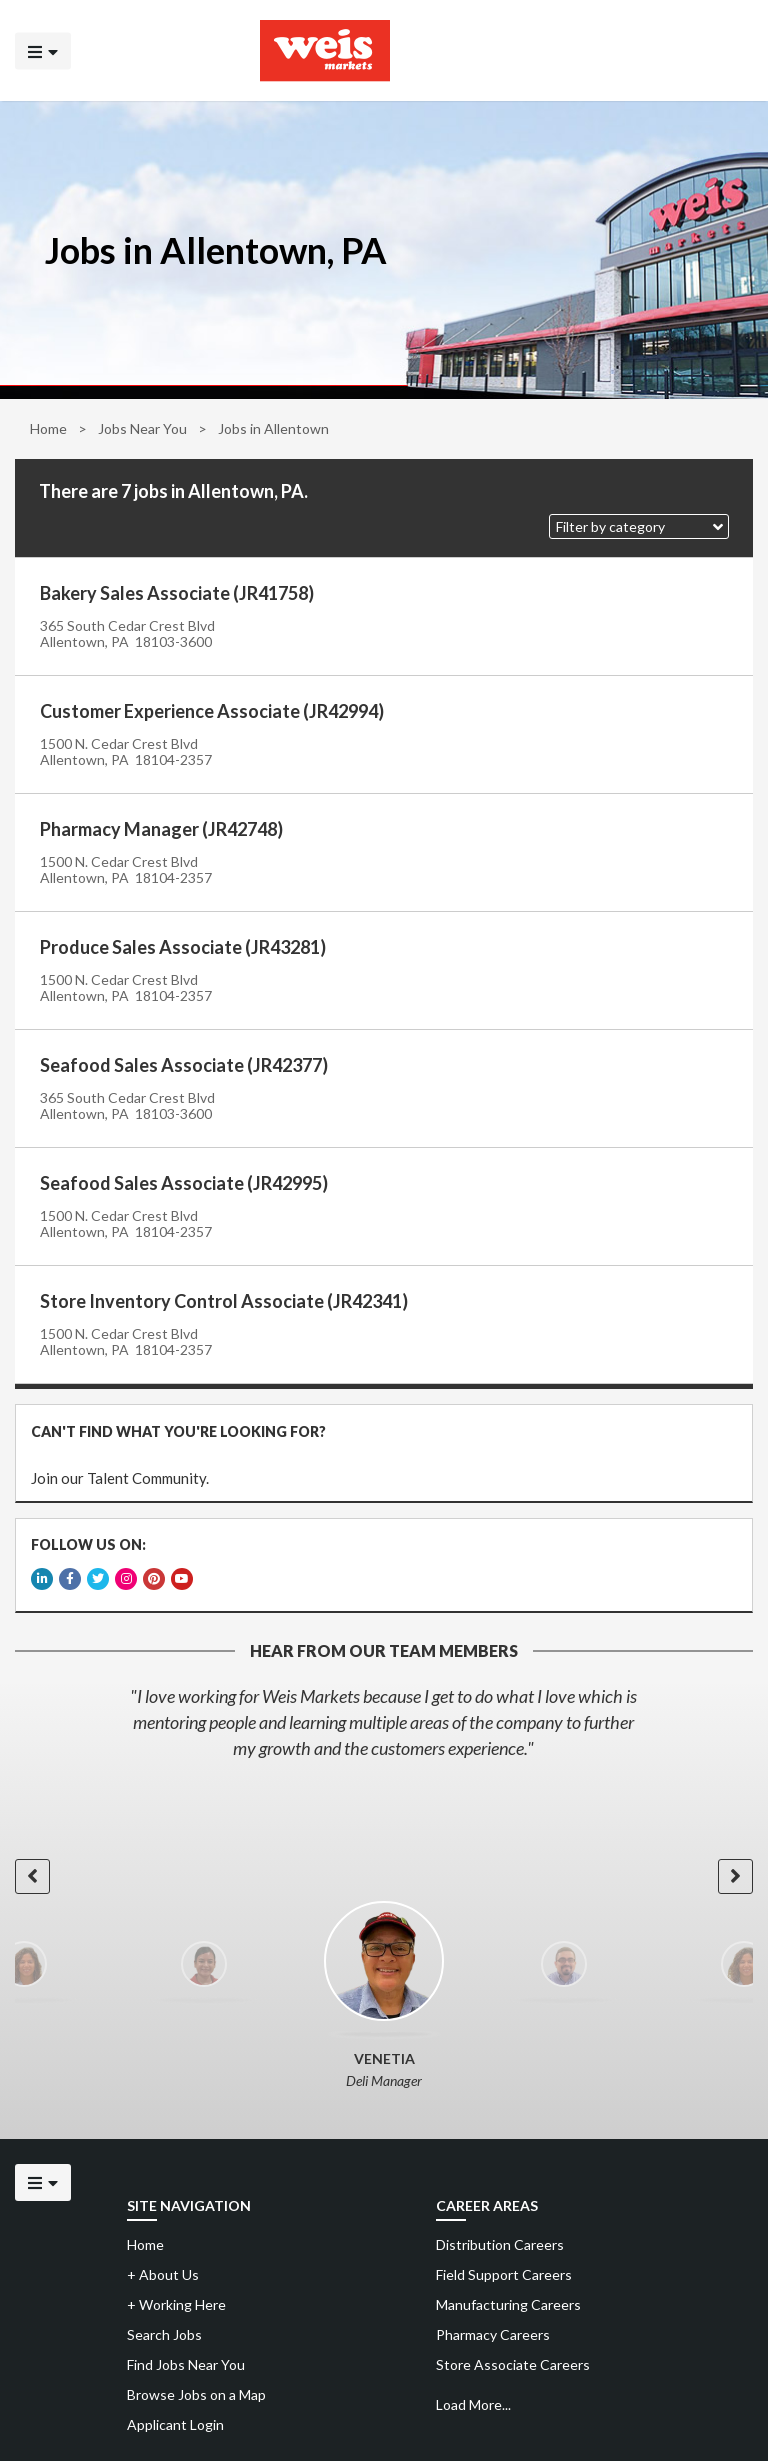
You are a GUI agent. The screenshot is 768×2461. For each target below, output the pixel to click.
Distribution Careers (500, 2244)
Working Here (176, 2304)
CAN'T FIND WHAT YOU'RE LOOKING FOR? (178, 1431)
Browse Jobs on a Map (196, 2394)
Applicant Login (175, 2424)
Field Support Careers (504, 2274)
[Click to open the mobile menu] (43, 50)
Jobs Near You (142, 428)
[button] (639, 526)
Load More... (473, 2404)
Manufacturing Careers (508, 2304)
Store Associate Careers (513, 2364)
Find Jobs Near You (186, 2364)
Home (48, 428)
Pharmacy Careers (493, 2334)
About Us (163, 2274)
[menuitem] (590, 2245)
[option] (384, 1722)
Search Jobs (164, 2334)
